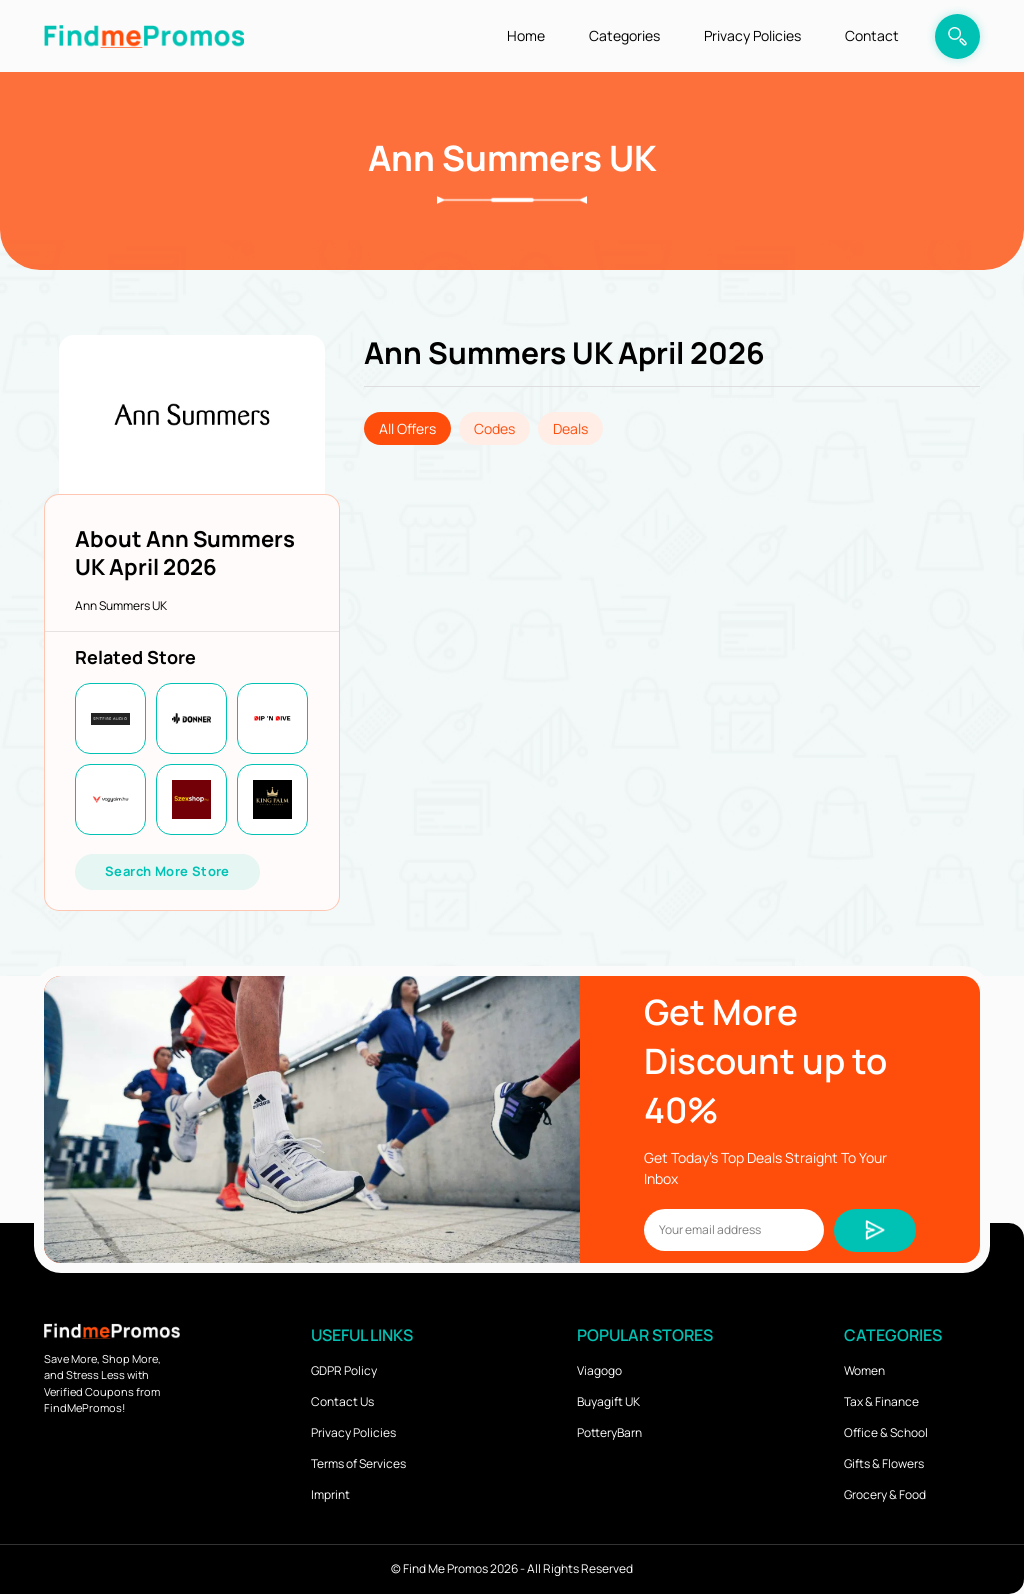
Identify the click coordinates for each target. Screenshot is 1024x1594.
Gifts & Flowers (884, 1463)
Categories (624, 35)
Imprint (330, 1494)
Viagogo (599, 1370)
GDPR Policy (344, 1370)
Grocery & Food (885, 1494)
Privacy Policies (752, 35)
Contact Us (342, 1401)
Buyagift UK (608, 1401)
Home (526, 35)
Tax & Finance (881, 1401)
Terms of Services (358, 1463)
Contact (872, 35)
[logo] (144, 35)
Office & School (886, 1432)
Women (864, 1370)
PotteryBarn (609, 1432)
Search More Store (167, 871)
